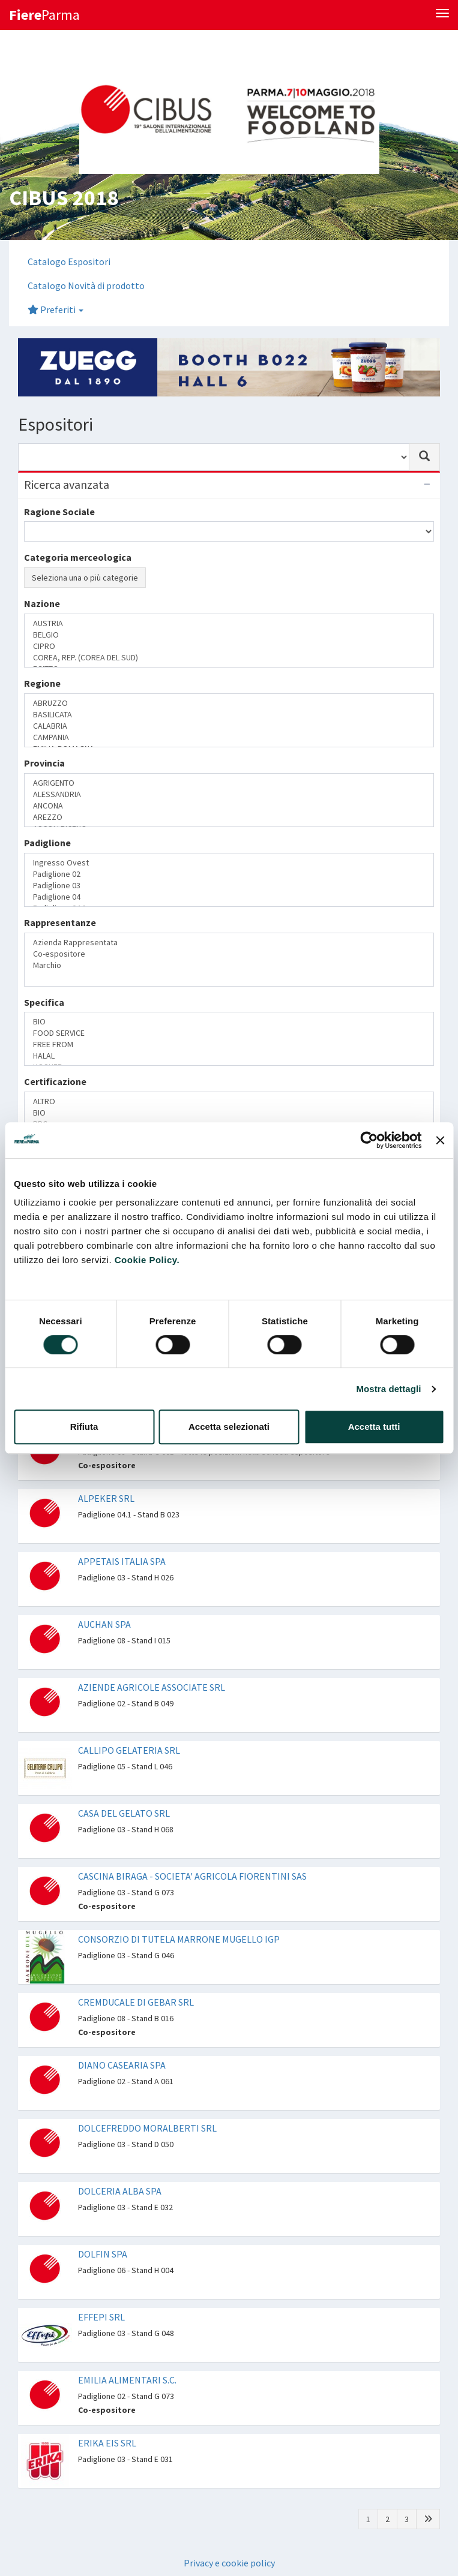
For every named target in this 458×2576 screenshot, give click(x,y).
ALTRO (229, 1101)
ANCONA (229, 805)
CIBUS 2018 (63, 197)
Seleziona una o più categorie (85, 577)
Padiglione (47, 843)
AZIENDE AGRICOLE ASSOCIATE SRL (151, 1687)
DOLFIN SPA (102, 2254)
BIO (229, 1021)
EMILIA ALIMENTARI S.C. (127, 2380)
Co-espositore (229, 954)
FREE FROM (229, 1044)
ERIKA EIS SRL (107, 2443)
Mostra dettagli (388, 1389)
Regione (42, 683)
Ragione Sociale (59, 512)
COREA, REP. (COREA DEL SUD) (229, 657)
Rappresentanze (60, 922)
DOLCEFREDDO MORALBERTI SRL (147, 2128)
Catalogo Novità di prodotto (86, 285)
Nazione (42, 603)
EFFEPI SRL (101, 2317)
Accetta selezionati (229, 1426)
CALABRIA (229, 726)
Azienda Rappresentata (229, 942)
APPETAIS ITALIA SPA (122, 1561)
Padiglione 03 (229, 885)
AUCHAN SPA (104, 1624)
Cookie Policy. (147, 1260)
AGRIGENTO (229, 783)
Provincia (44, 763)
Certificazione (55, 1081)
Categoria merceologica (77, 557)
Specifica (44, 1002)
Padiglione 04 (229, 897)
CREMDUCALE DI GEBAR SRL (136, 2002)
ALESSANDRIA (229, 794)
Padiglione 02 (229, 874)
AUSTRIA (229, 623)
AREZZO (229, 817)
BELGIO (229, 635)
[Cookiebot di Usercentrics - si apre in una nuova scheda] (369, 1140)
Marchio (229, 965)
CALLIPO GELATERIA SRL (129, 1750)
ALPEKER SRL (106, 1498)
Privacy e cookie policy (229, 2563)
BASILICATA (229, 714)
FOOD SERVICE (229, 1033)
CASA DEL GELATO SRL (124, 1813)
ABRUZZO (229, 703)
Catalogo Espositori (69, 261)
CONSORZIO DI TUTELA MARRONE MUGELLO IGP (179, 1939)
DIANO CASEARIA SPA (122, 2065)
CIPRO (229, 646)
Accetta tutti (374, 1426)
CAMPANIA (229, 737)
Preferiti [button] (55, 309)
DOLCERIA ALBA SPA (119, 2191)
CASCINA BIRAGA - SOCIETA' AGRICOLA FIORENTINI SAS (192, 1876)
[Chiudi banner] (440, 1140)
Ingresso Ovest (229, 862)
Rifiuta (84, 1426)
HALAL (229, 1056)
